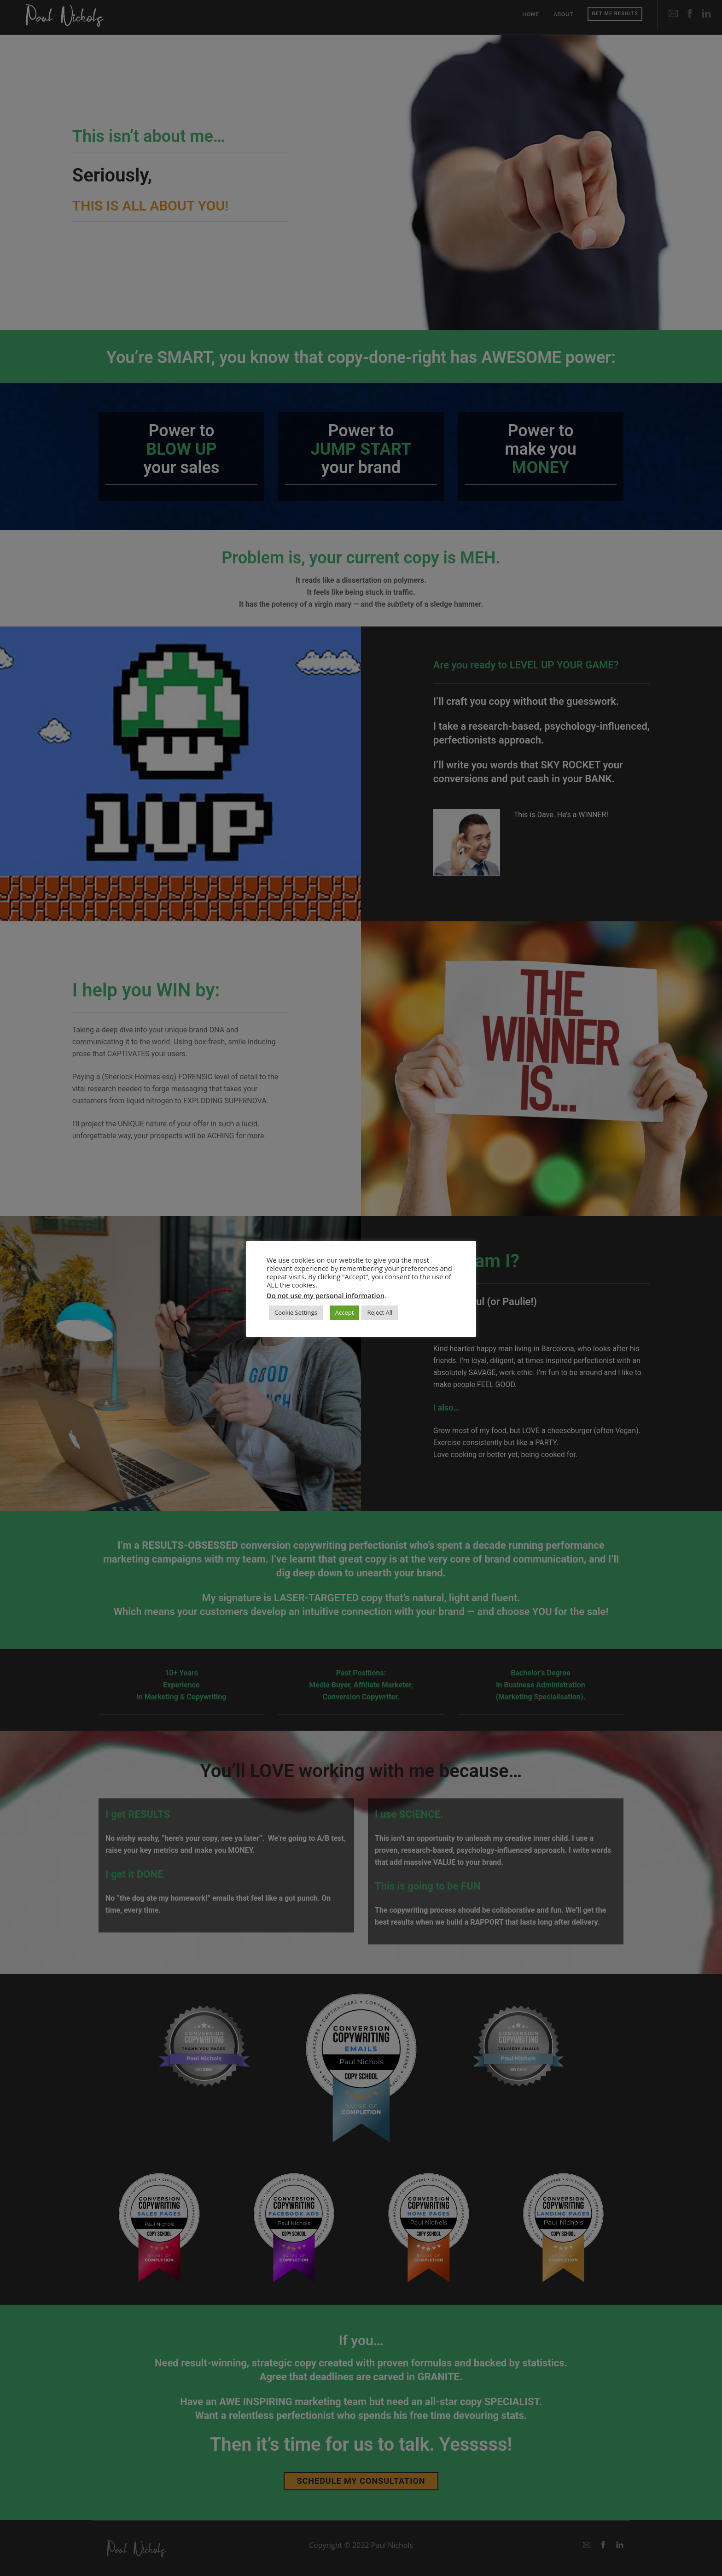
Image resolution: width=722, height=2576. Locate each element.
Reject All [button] (379, 1312)
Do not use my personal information (325, 1295)
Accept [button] (344, 1312)
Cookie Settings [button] (295, 1312)
